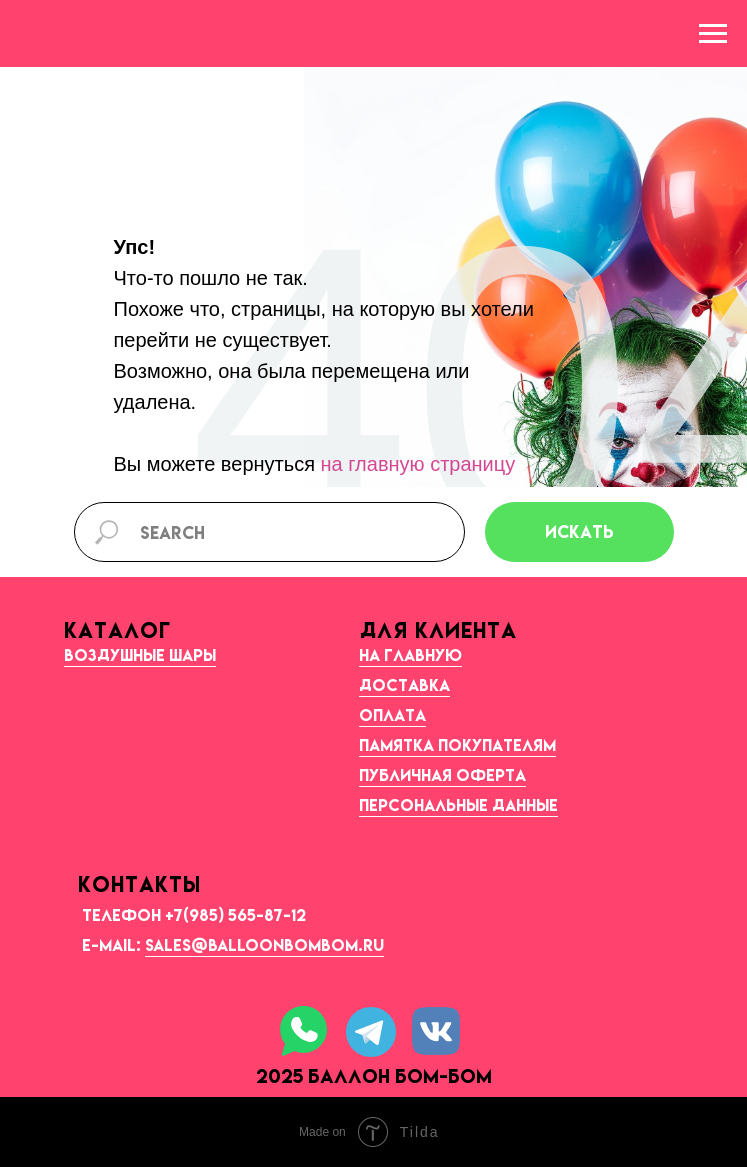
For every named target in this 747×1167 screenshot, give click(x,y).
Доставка (404, 685)
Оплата (392, 715)
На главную (410, 655)
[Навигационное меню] (713, 34)
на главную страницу (418, 464)
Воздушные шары (140, 655)
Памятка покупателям (457, 745)
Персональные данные (458, 805)
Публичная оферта (442, 775)
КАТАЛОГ (117, 630)
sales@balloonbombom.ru (264, 945)
